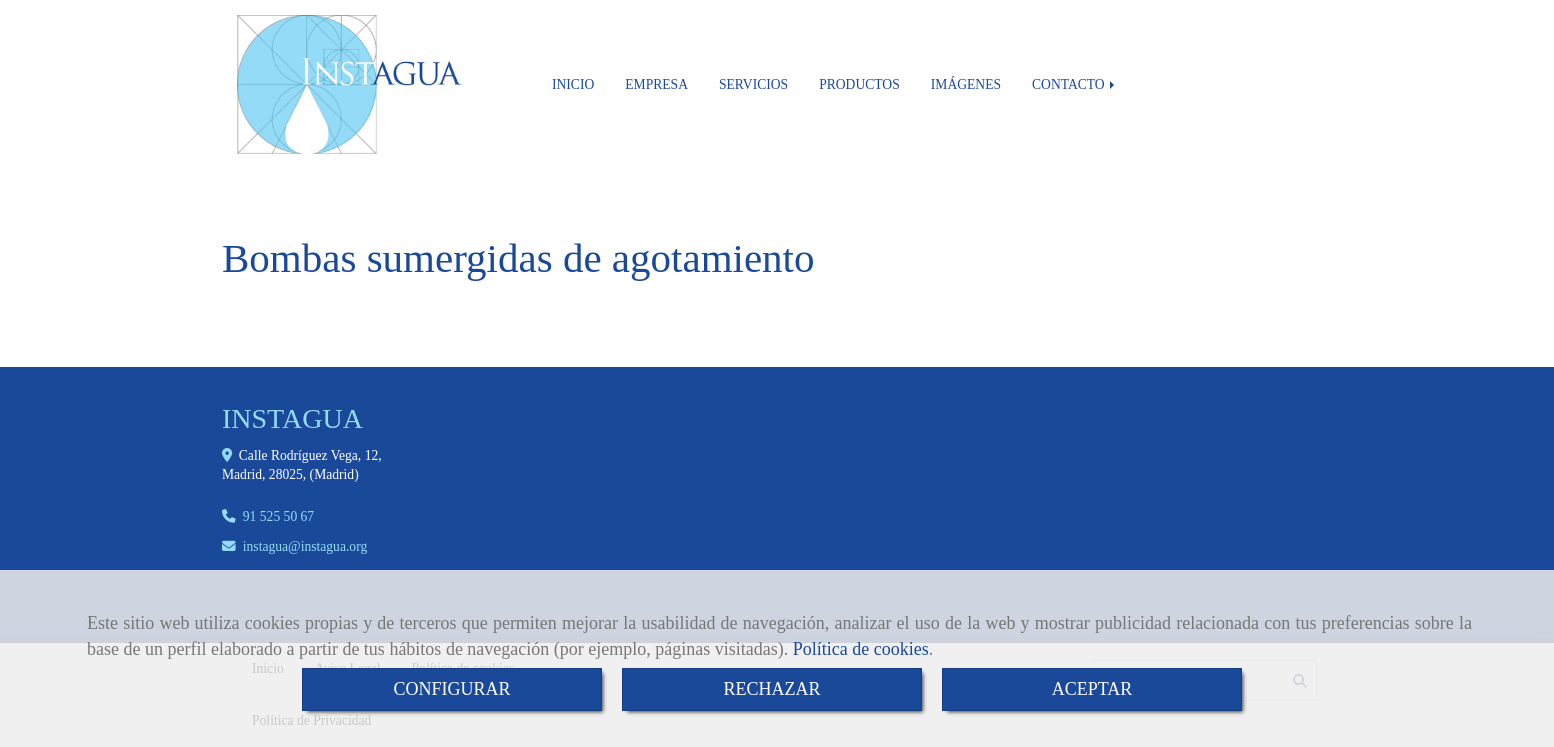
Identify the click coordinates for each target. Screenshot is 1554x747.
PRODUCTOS (859, 84)
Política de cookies (861, 649)
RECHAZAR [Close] (771, 689)
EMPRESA (656, 84)
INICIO (573, 84)
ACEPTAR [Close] (1092, 689)
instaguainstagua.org (305, 546)
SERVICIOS (753, 84)
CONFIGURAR (451, 689)
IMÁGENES (966, 84)
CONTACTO (1075, 84)
